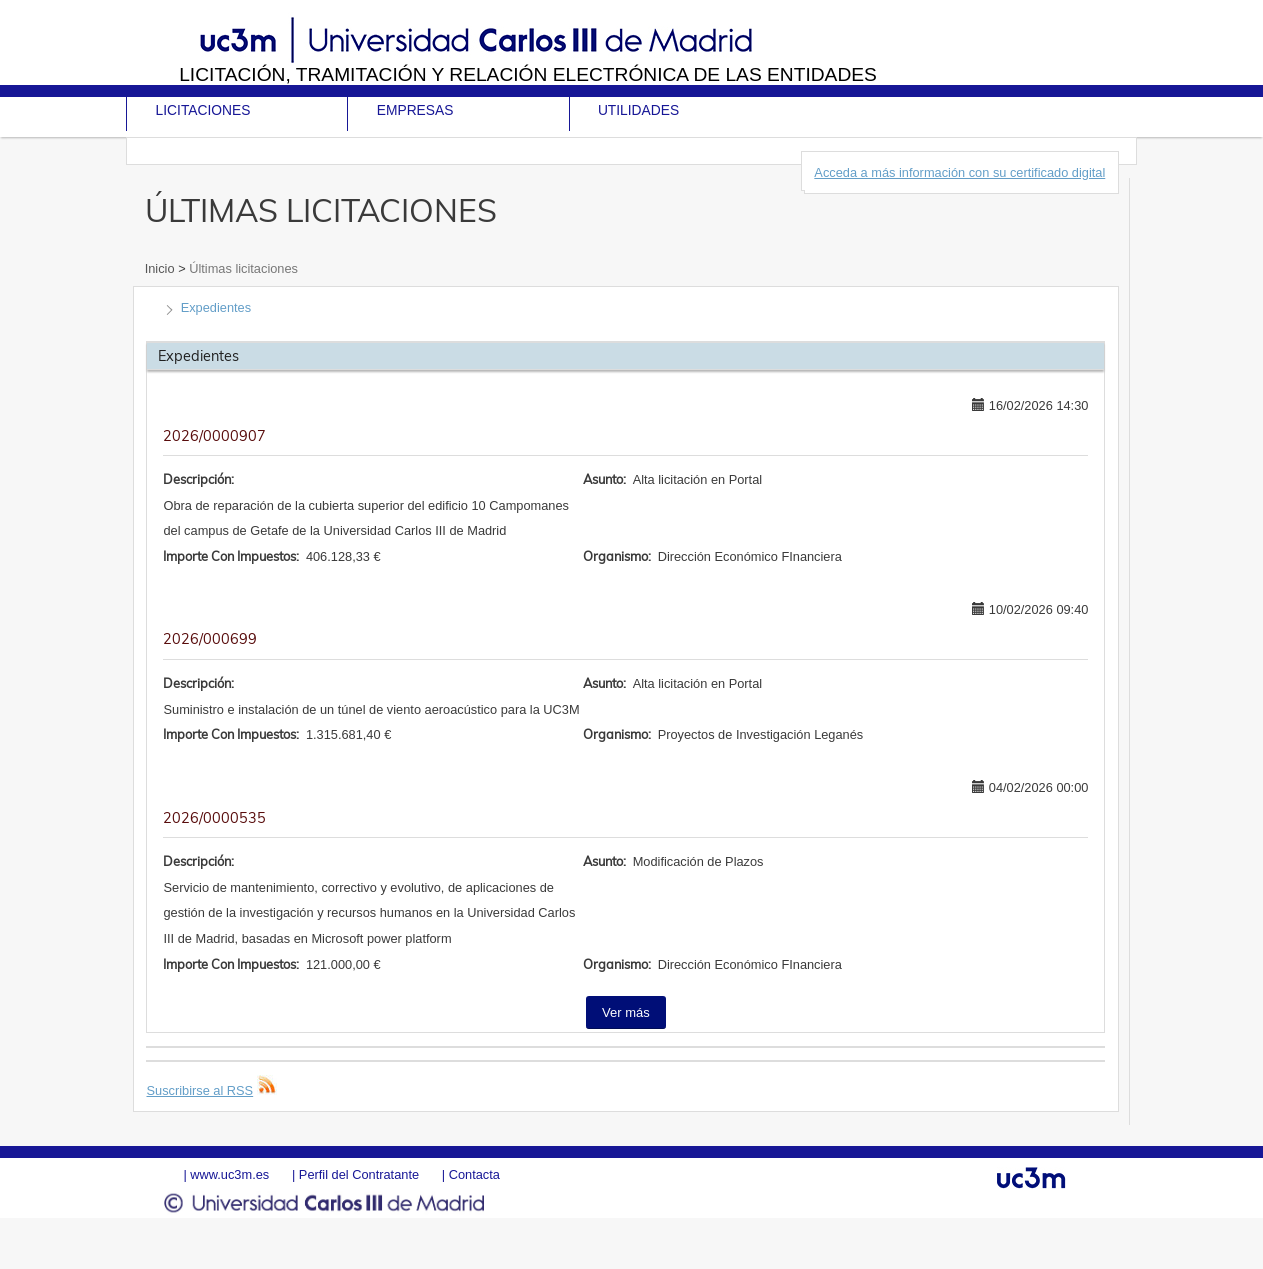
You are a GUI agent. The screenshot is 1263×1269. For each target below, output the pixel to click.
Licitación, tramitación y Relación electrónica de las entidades (528, 74)
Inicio (161, 268)
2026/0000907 (214, 436)
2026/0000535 (214, 818)
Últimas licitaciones (242, 268)
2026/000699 (210, 639)
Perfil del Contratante (359, 1174)
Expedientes (216, 307)
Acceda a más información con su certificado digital (959, 172)
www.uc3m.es (229, 1174)
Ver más (626, 1012)
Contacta (474, 1174)
